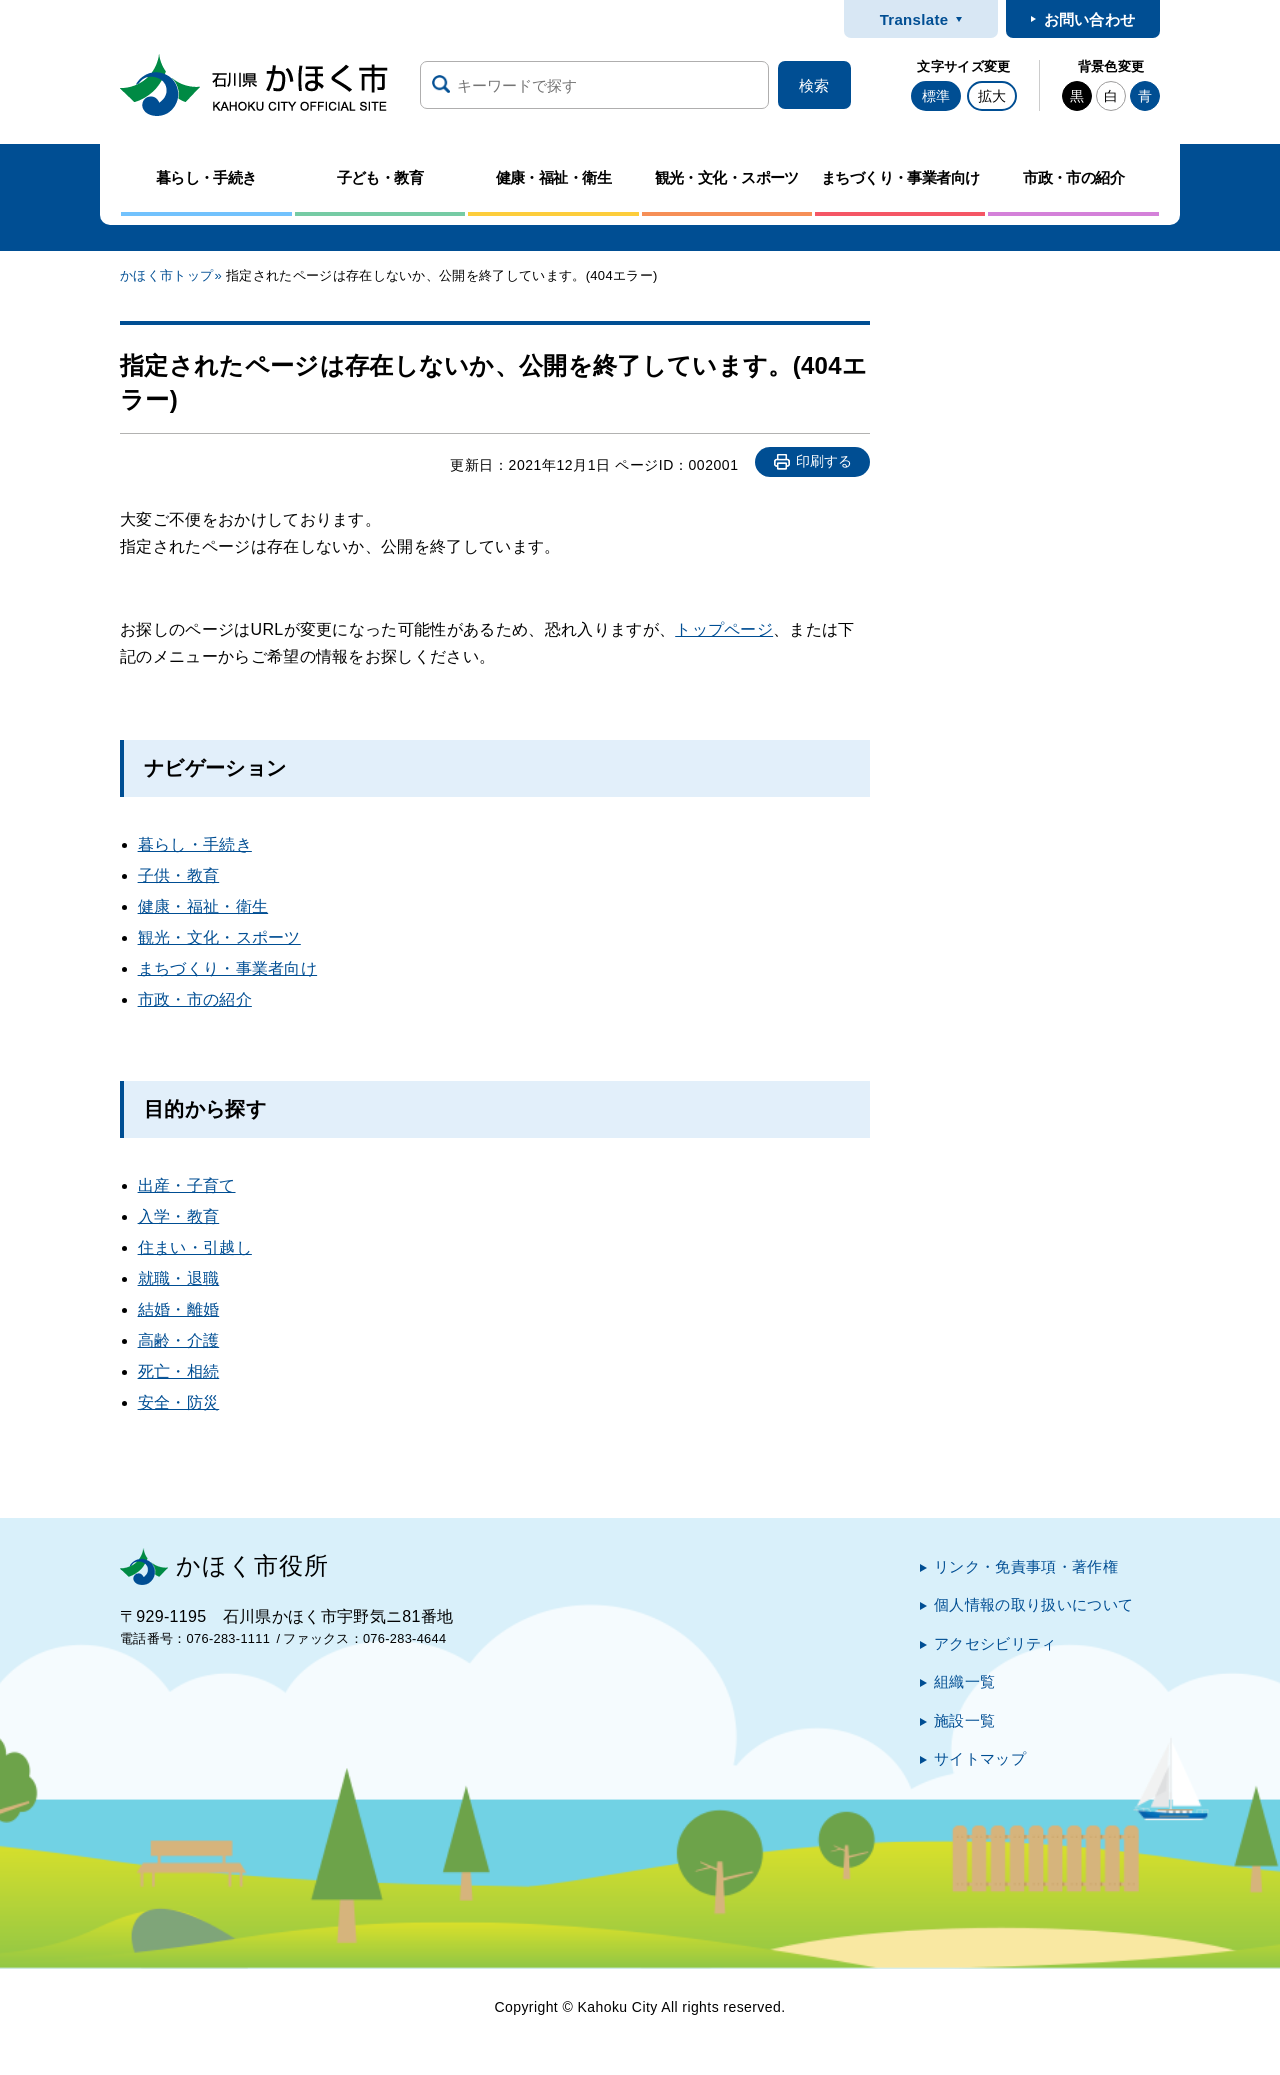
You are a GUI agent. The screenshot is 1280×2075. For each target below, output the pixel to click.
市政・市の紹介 (195, 999)
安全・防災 (179, 1402)
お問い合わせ (1090, 19)
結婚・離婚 (179, 1309)
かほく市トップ (166, 275)
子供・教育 (179, 875)
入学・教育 (179, 1216)
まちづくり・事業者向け (228, 968)
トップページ (724, 629)
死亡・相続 (179, 1371)
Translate (914, 19)
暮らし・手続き (195, 844)
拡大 (992, 96)
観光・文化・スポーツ (219, 937)
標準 (936, 96)
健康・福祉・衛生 (203, 906)
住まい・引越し (195, 1247)
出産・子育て (187, 1185)
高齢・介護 (179, 1340)
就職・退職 (179, 1278)
